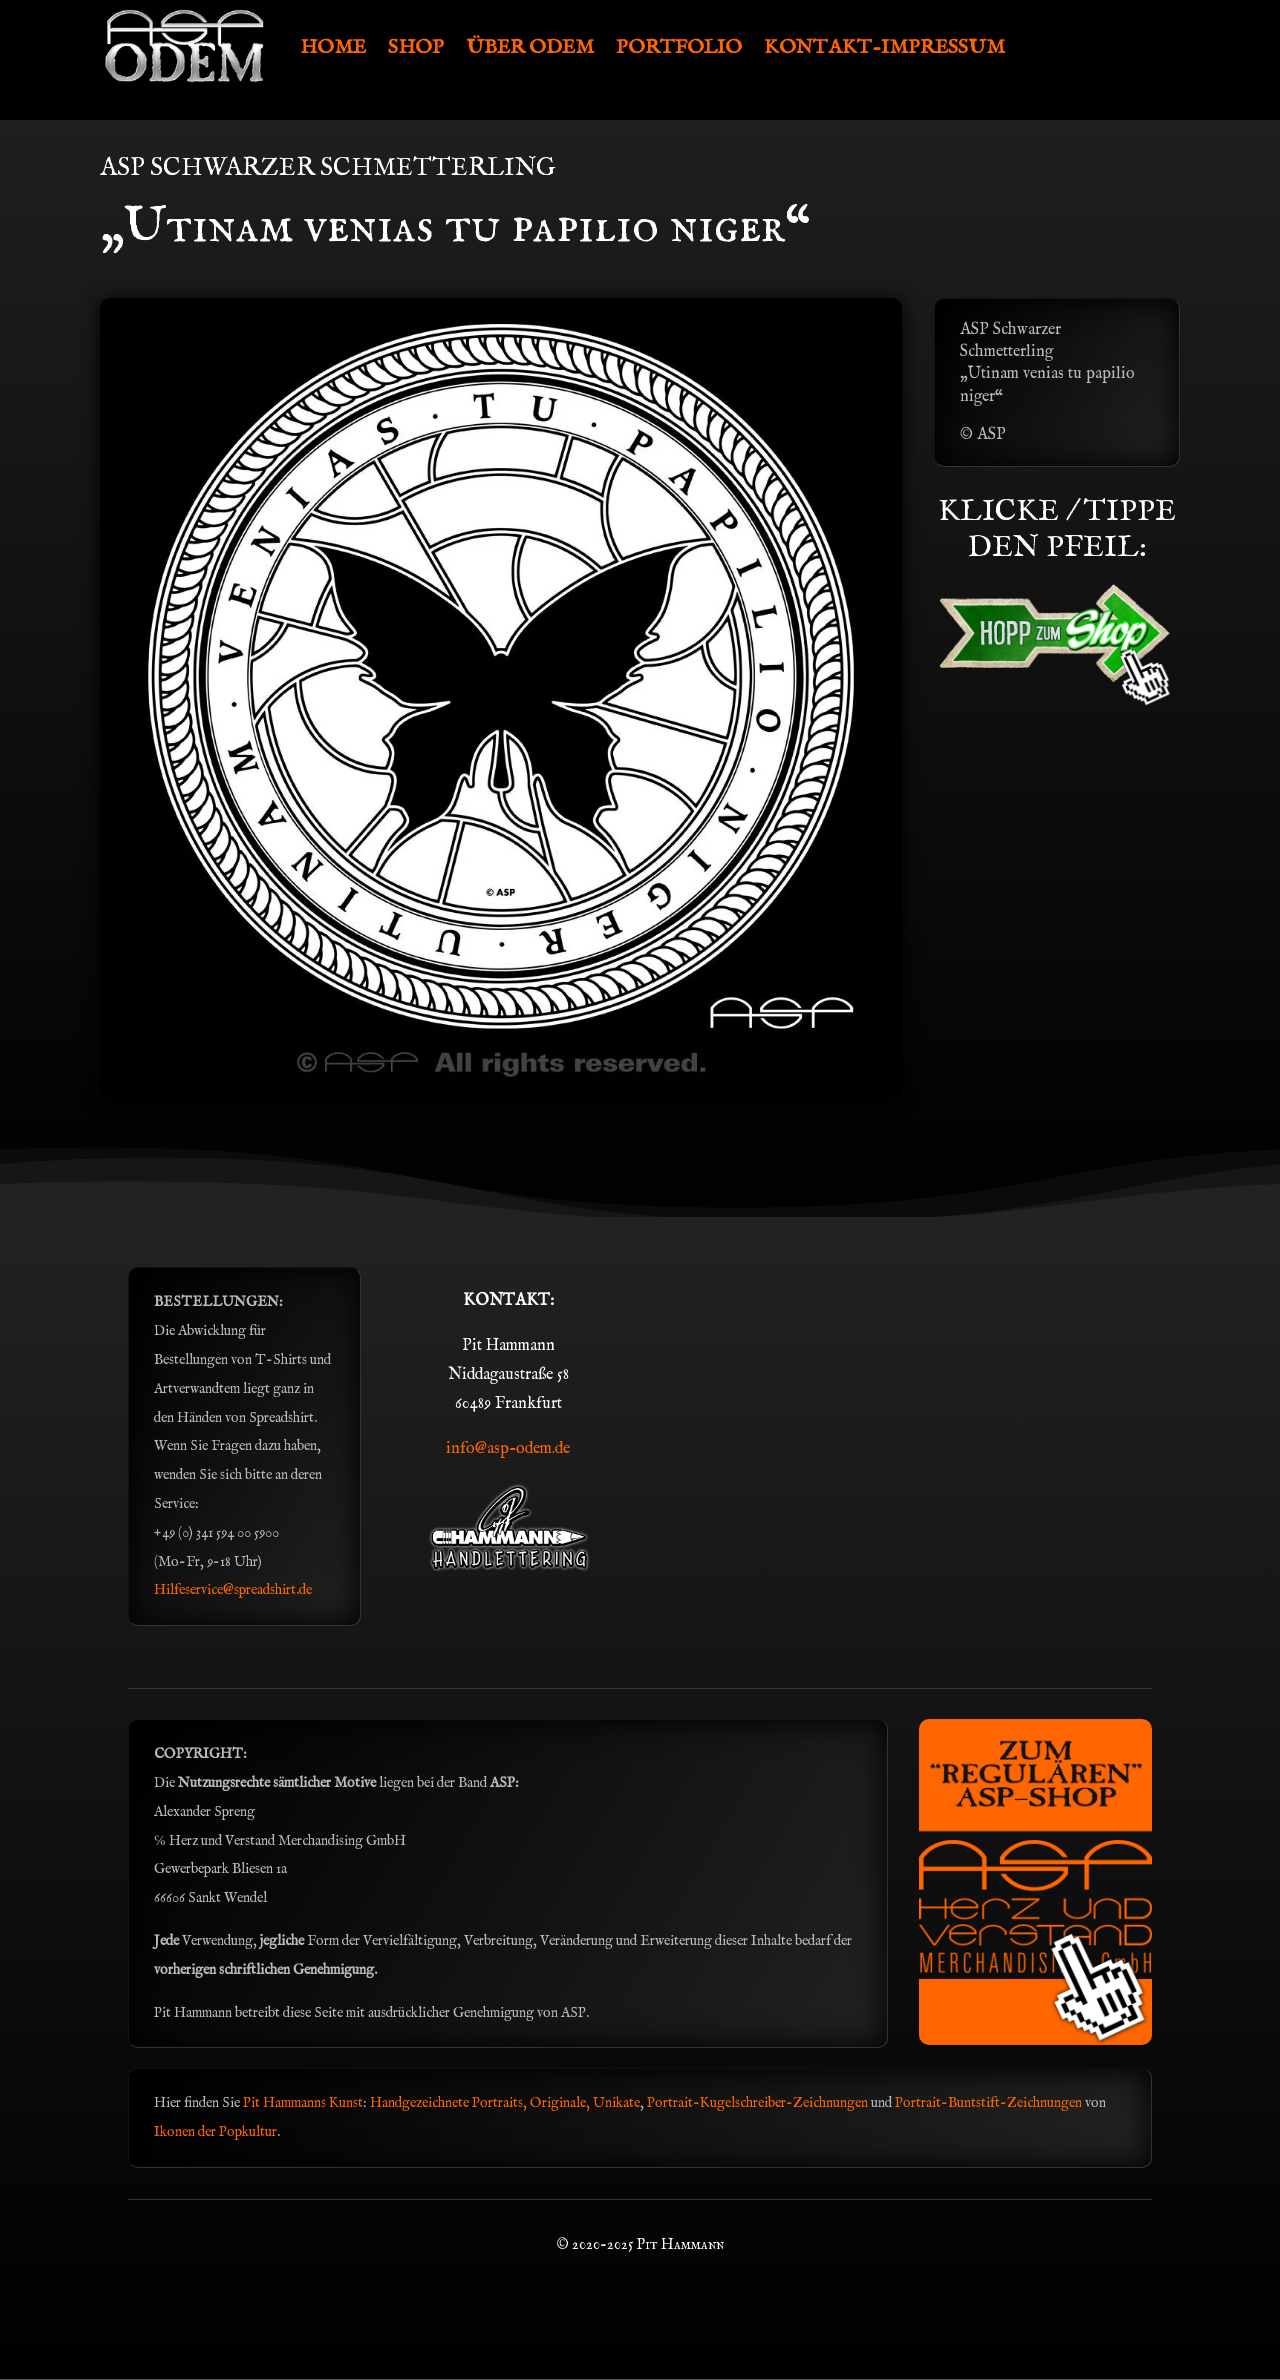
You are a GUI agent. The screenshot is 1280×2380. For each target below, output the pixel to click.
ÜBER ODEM (530, 47)
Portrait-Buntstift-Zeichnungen (990, 2103)
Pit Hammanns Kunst (303, 2103)
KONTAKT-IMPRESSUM (884, 47)
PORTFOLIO (679, 47)
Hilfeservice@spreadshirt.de (233, 1590)
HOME (333, 47)
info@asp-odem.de (508, 1449)
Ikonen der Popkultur (215, 2132)
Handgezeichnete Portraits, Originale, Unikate (505, 2103)
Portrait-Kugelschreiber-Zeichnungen (757, 2103)
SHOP (416, 47)
